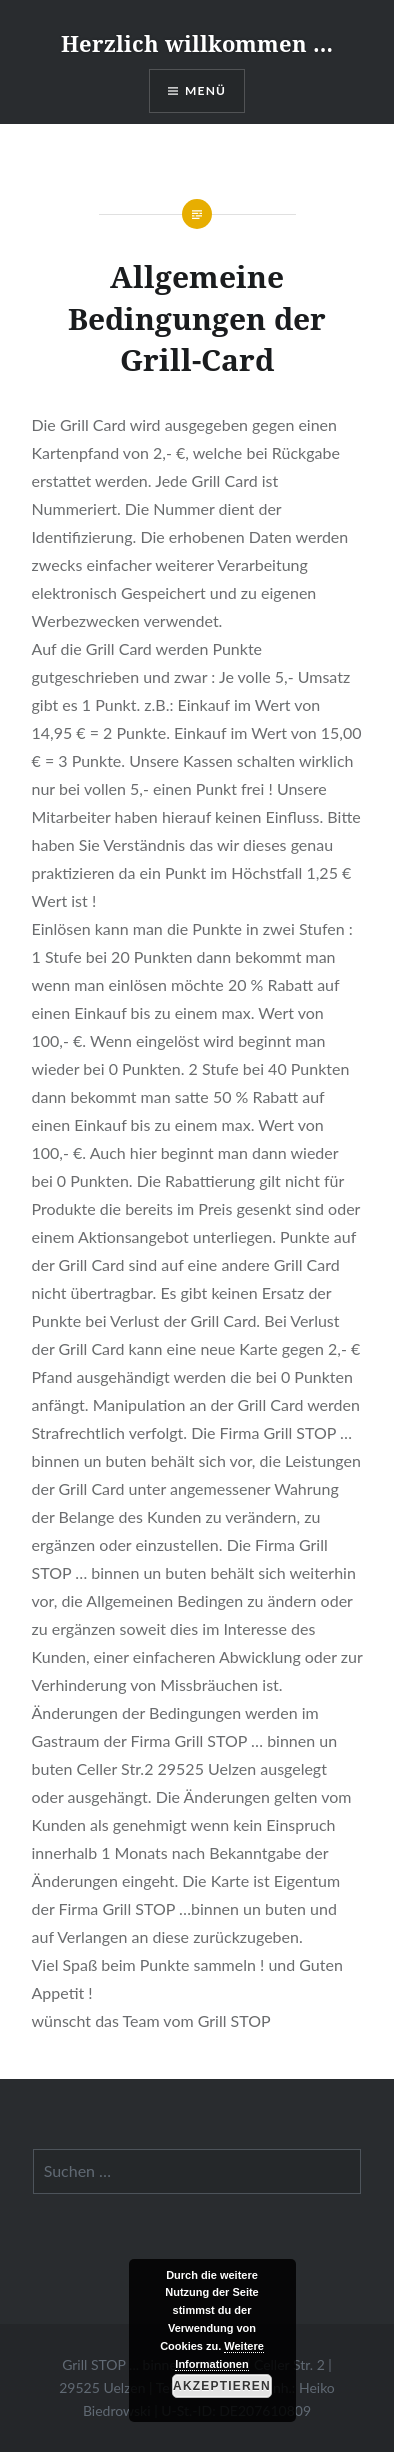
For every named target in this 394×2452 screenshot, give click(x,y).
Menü (205, 90)
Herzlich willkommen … (197, 43)
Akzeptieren (222, 2386)
